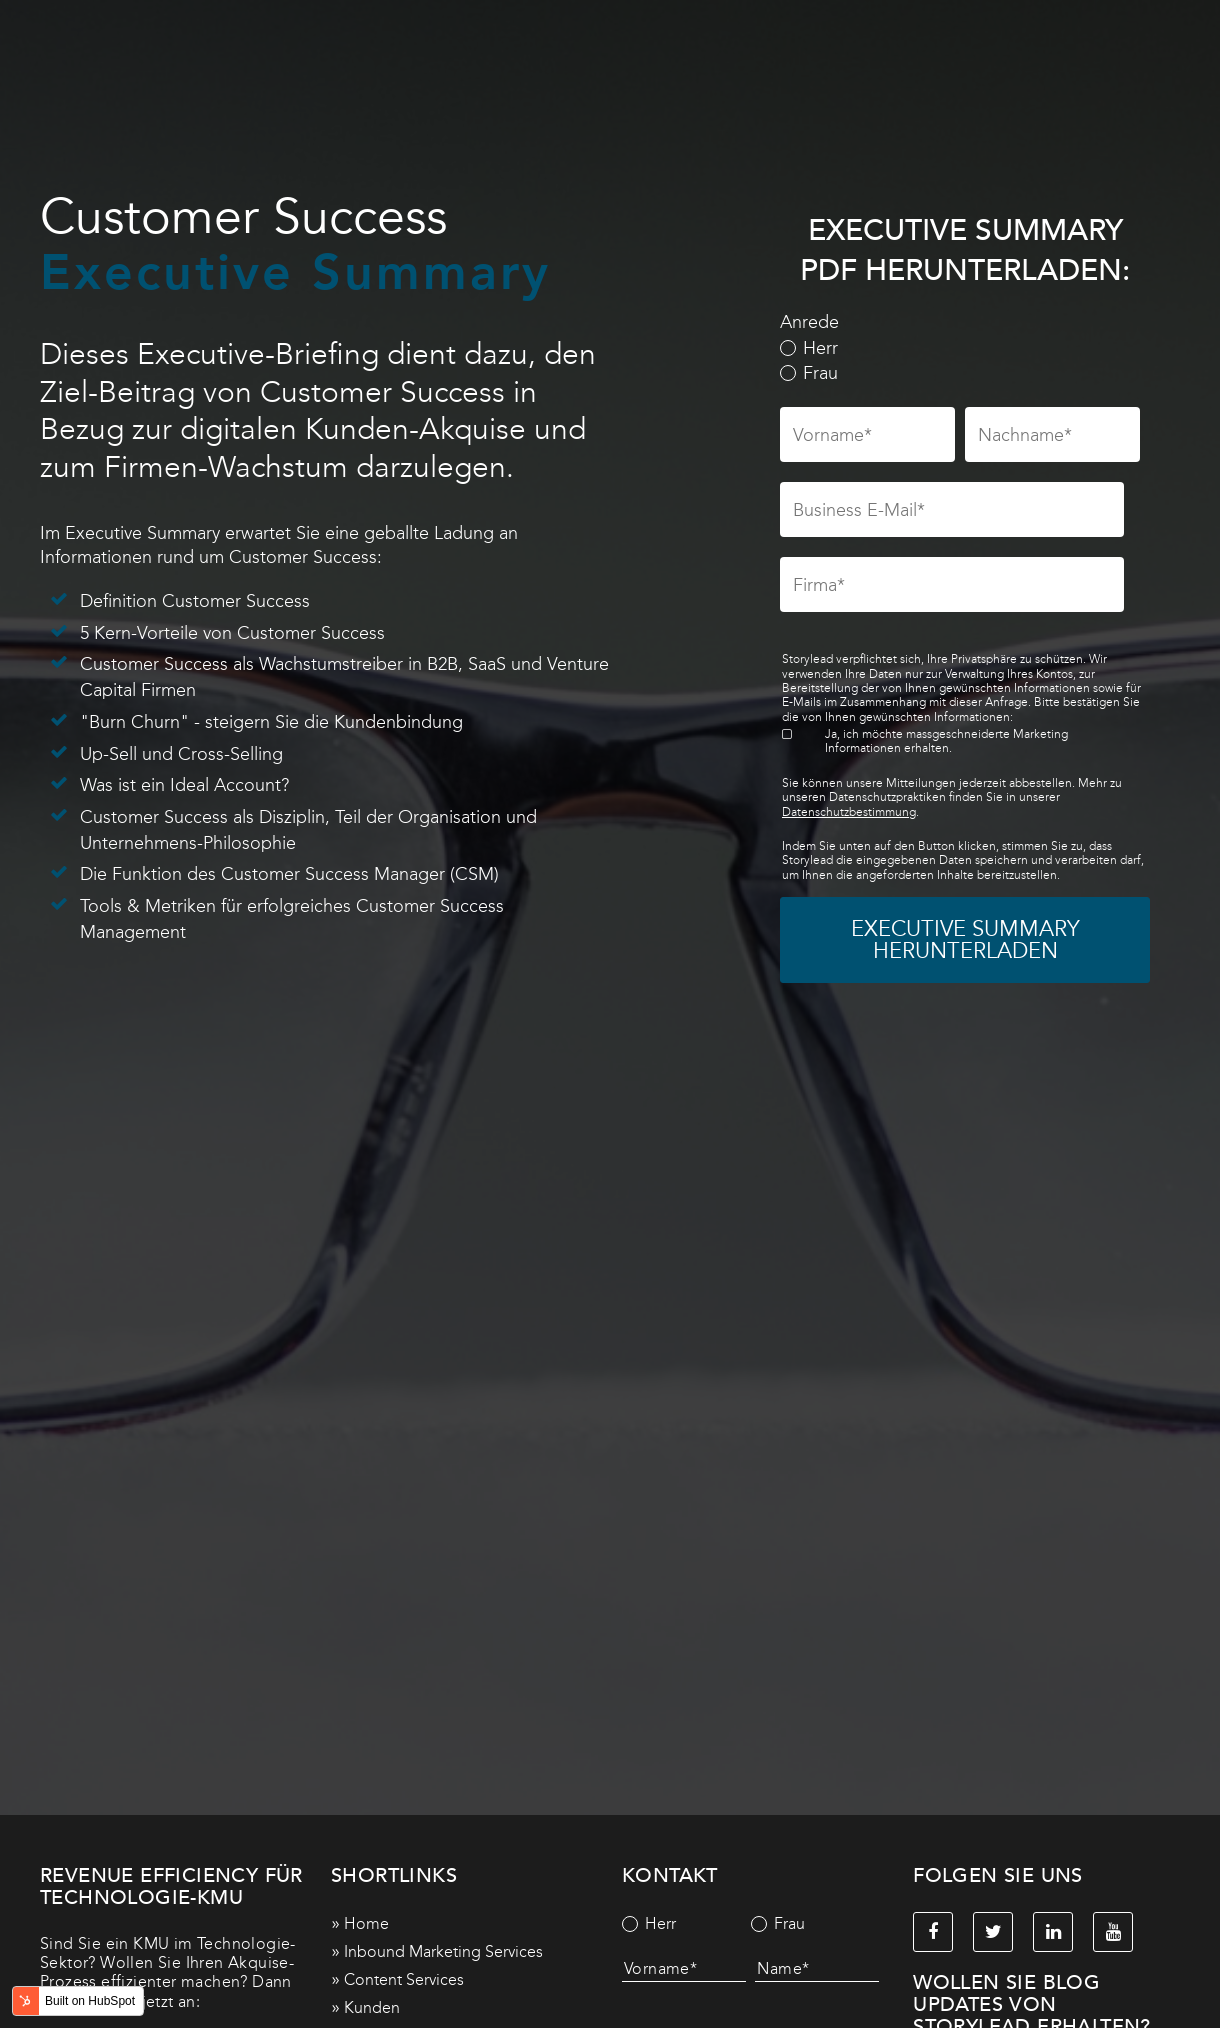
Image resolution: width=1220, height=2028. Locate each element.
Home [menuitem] (366, 1923)
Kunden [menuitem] (372, 2007)
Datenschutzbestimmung (849, 812)
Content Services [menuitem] (404, 1979)
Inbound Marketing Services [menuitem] (443, 1951)
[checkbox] (961, 361)
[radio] (961, 349)
